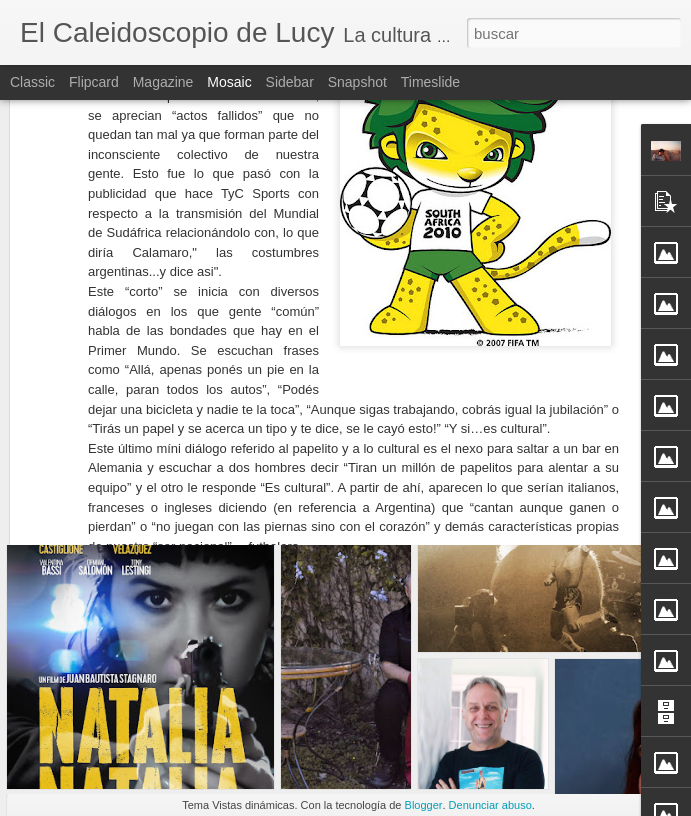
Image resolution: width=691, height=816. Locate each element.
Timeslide (430, 82)
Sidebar (290, 82)
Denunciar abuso (490, 805)
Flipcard (94, 82)
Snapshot (357, 82)
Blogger (424, 805)
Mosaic (229, 82)
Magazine (163, 82)
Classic (32, 82)
